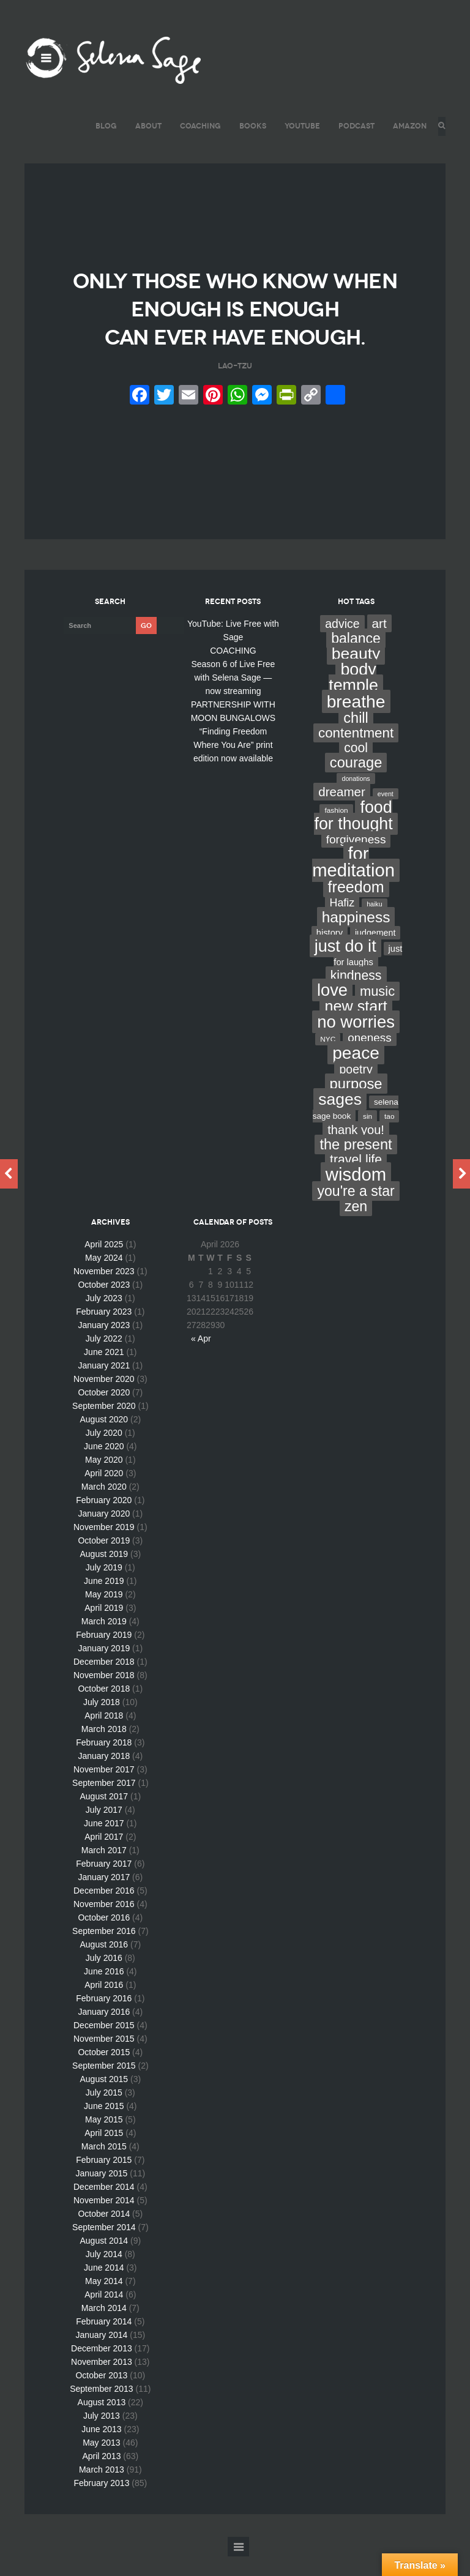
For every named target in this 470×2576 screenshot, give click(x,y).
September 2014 (104, 2247)
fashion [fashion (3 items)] (336, 830)
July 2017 (104, 1829)
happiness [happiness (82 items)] (356, 936)
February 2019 (104, 1654)
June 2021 (104, 1371)
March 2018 (104, 1748)
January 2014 (101, 2354)
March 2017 (104, 1870)
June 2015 (104, 2125)
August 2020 (104, 1439)
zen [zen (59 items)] (356, 1226)
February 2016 (104, 2018)
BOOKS (249, 125)
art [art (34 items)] (379, 643)
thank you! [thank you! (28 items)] (355, 1149)
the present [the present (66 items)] (355, 1164)
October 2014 (104, 2233)
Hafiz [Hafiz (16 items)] (342, 922)
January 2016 (104, 2031)
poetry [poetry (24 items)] (355, 1089)
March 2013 (101, 2489)
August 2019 (104, 1573)
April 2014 (103, 2314)
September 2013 (101, 2408)
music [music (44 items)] (377, 1010)
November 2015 (104, 2058)
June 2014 (104, 2287)
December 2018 (104, 1681)
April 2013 (101, 2476)
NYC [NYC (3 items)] (327, 1059)
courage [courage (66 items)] (356, 782)
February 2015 (104, 2179)
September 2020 (104, 1425)
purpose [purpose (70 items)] (356, 1103)
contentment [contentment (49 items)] (356, 752)
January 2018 (104, 1775)
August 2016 (104, 1964)
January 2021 (104, 1385)
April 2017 (103, 1856)
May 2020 (103, 1479)
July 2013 (101, 2435)
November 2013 (101, 2381)
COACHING (196, 125)
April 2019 (103, 1627)
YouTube (298, 125)
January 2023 (104, 1345)
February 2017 (104, 1883)
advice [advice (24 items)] (342, 643)
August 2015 (104, 2099)
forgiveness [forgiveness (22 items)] (356, 859)
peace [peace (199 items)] (355, 1072)
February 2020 (104, 1520)
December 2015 (104, 2045)
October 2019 (104, 1560)
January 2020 (104, 1533)
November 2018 (104, 1695)
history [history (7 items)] (329, 952)
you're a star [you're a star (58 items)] (355, 1211)
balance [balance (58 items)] (356, 658)
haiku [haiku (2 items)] (374, 923)
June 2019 (104, 1600)
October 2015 (104, 2072)
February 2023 (104, 1331)
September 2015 (104, 2085)
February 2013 (101, 2502)
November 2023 (104, 1291)
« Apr (201, 1358)
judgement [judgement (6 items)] (375, 952)
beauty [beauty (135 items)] (356, 673)
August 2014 (104, 2260)
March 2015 (104, 2166)
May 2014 (103, 2300)
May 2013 (101, 2462)
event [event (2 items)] (386, 813)
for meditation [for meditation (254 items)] (353, 882)
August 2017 (104, 1816)
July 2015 (104, 2112)
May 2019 (103, 1614)
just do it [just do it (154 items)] (345, 965)
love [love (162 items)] (332, 1009)
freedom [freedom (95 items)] (356, 906)
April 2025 (103, 1264)
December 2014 (104, 2206)
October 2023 (104, 1304)
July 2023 (104, 1318)
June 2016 (104, 1991)
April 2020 (103, 1493)
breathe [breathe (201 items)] (356, 721)
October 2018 (104, 1708)
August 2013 (102, 2422)
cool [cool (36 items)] (356, 767)
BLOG (102, 125)
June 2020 (104, 1466)
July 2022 (104, 1358)
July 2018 (101, 1722)
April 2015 (103, 2152)
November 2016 (104, 1923)
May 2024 (103, 1277)
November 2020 (104, 1398)
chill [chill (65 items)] (355, 737)
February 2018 (104, 1762)
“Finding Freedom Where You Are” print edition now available (233, 764)
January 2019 (104, 1668)
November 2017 (104, 1789)
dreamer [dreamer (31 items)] (341, 811)
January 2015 (101, 2193)
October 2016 (104, 1937)
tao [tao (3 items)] (389, 1136)
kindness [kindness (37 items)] (356, 995)
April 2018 (103, 1735)
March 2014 (104, 2327)
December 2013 (101, 2368)
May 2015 (103, 2139)
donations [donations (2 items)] (355, 798)
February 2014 (104, 2341)
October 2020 (104, 1412)
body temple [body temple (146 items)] (353, 697)
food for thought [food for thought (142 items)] (353, 835)
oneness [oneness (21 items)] (370, 1057)
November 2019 (104, 1546)
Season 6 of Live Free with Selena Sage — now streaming (233, 697)
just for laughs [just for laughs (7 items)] (368, 975)
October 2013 (101, 2395)
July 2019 (104, 1587)
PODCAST (353, 125)
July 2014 (104, 2274)
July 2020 (104, 1452)
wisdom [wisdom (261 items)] (356, 1194)
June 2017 (104, 1843)
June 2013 (101, 2449)
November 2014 (104, 2220)
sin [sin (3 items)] (367, 1136)
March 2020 (104, 1506)
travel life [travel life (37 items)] (356, 1179)
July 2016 (104, 1977)
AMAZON (406, 125)
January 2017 (104, 1897)
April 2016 (103, 2004)
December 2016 (104, 1910)
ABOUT (145, 125)
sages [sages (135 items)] (340, 1119)
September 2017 (104, 1802)
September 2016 (104, 1950)
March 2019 (104, 1641)
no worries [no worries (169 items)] (356, 1041)
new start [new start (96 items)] (355, 1025)
